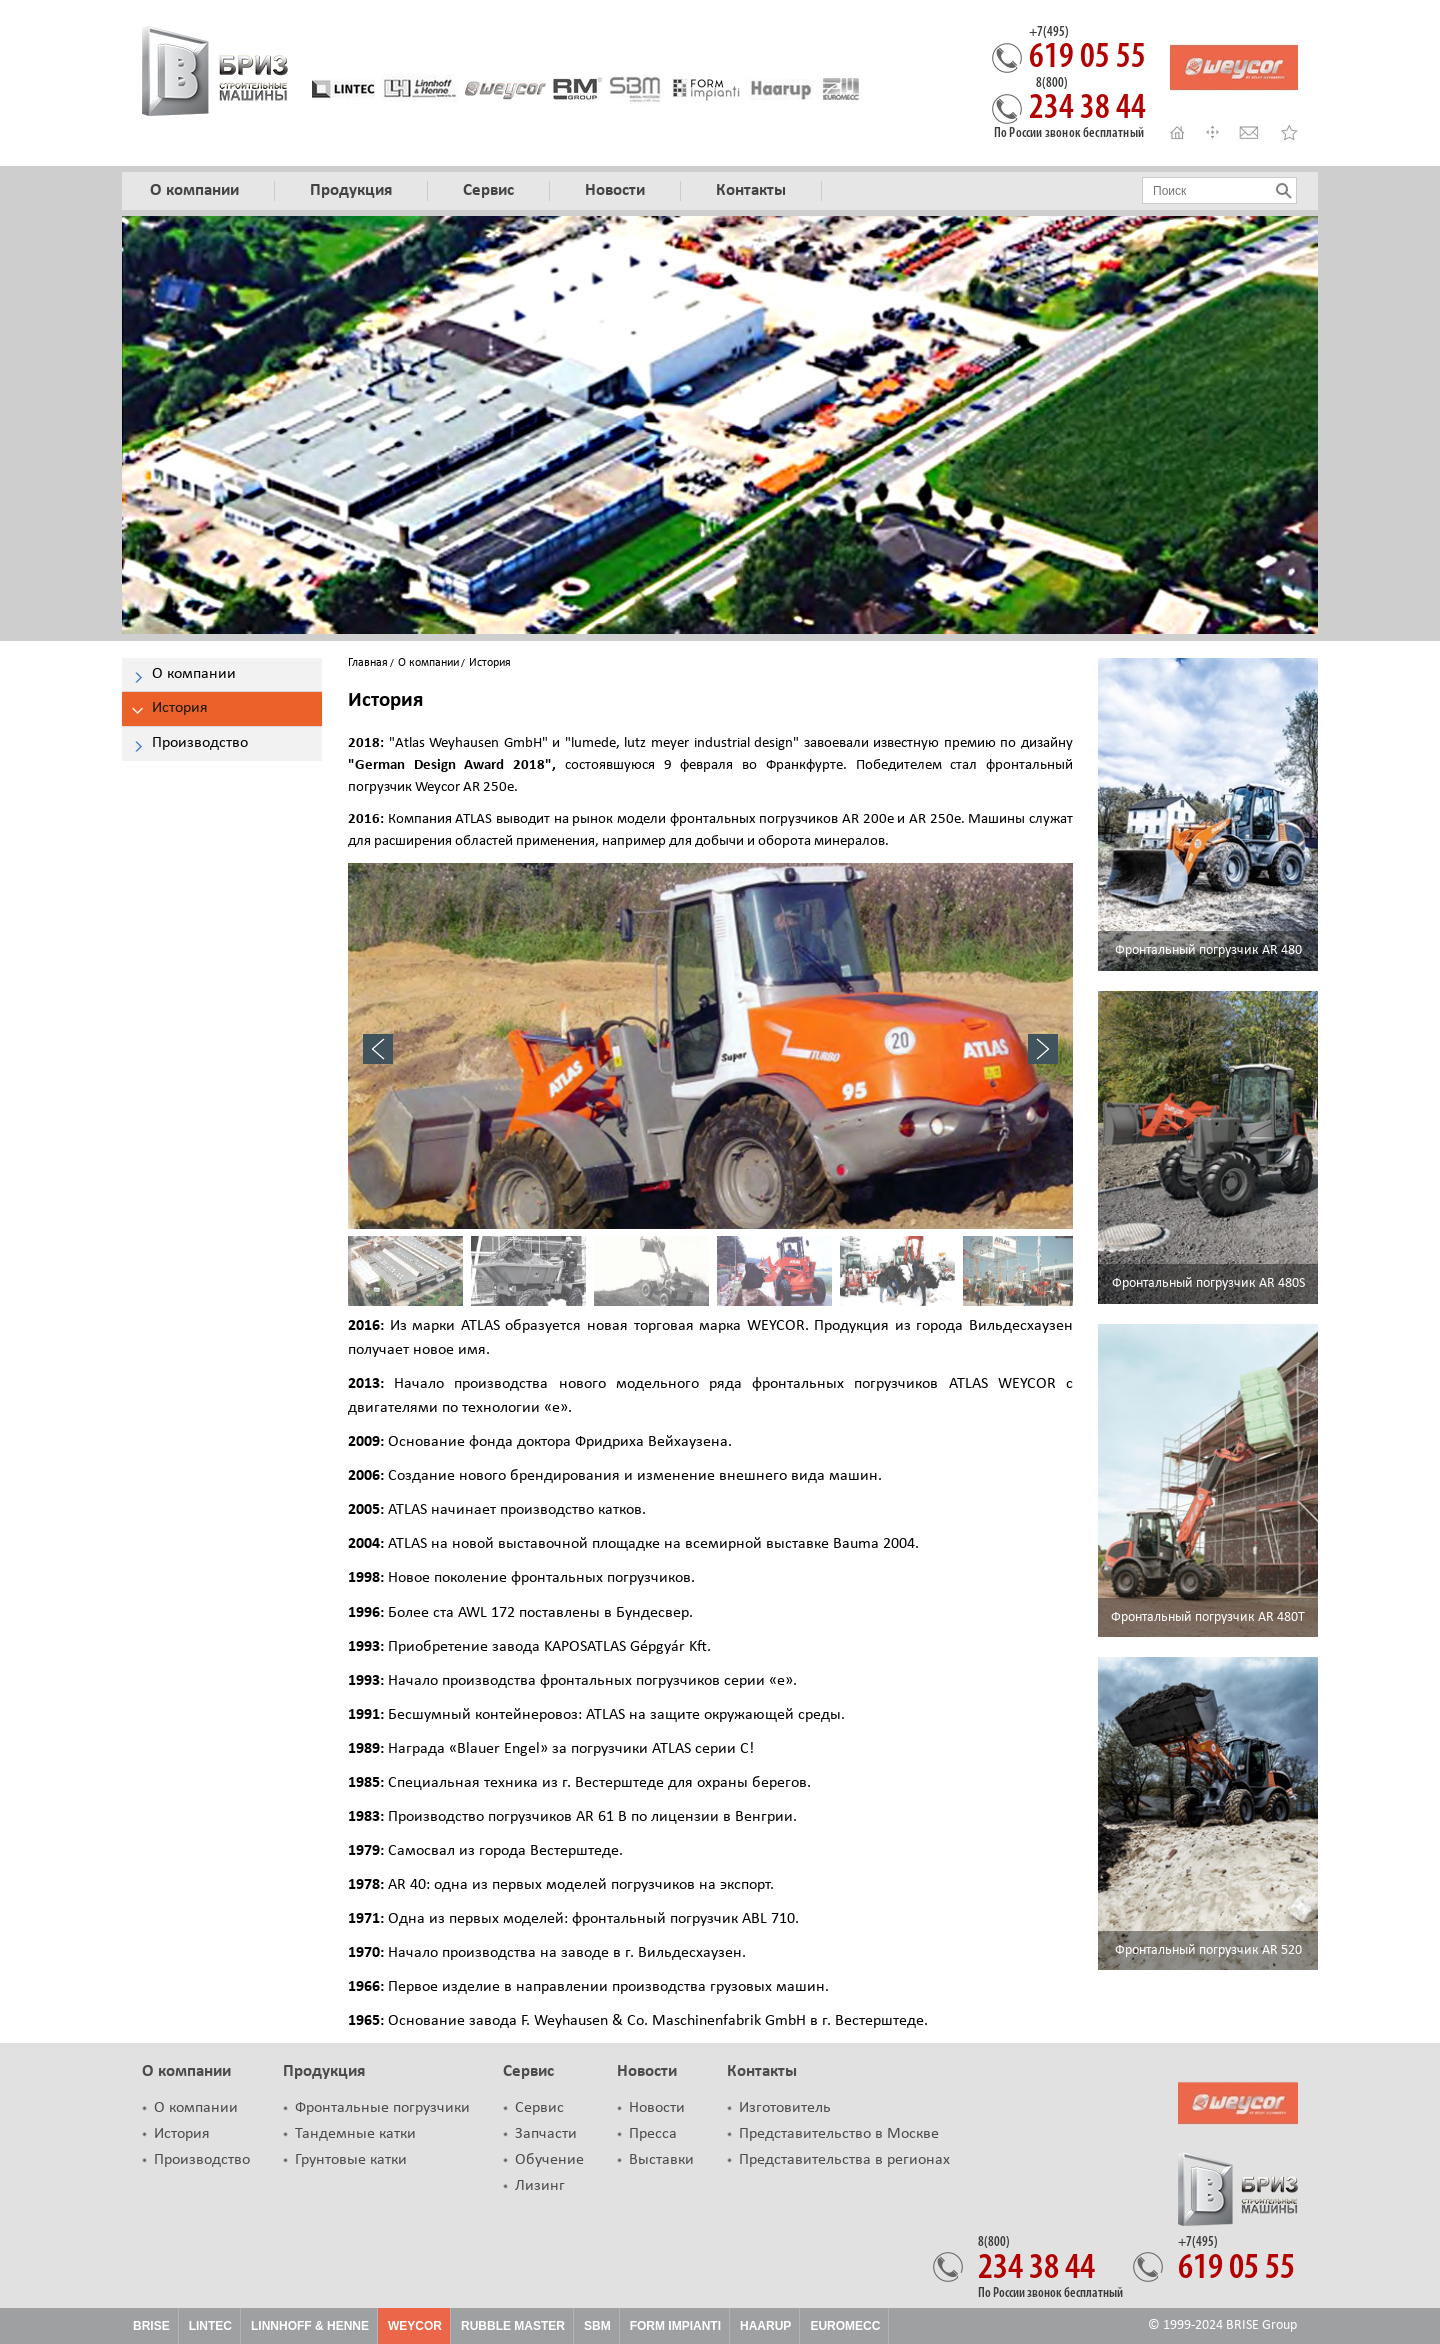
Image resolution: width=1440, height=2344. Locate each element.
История (182, 2134)
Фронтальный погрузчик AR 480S (1208, 1283)
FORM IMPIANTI (675, 2326)
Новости (647, 2071)
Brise (151, 2326)
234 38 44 (1087, 102)
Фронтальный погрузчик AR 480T (1208, 1617)
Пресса (653, 2134)
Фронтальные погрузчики (382, 2108)
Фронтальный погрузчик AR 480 (1208, 950)
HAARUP (765, 2326)
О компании (428, 663)
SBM (597, 2326)
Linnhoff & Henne (310, 2326)
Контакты (762, 2071)
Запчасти (546, 2134)
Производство (202, 2160)
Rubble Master (513, 2326)
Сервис (528, 2071)
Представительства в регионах (844, 2160)
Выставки (661, 2160)
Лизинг (540, 2186)
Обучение (549, 2160)
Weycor (415, 2326)
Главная (368, 663)
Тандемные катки (355, 2134)
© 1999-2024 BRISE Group (1222, 2325)
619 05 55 (1087, 51)
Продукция (324, 2071)
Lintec (210, 2326)
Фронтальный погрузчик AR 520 (1208, 1950)
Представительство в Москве (839, 2134)
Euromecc (845, 2326)
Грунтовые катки (351, 2160)
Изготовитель (785, 2108)
